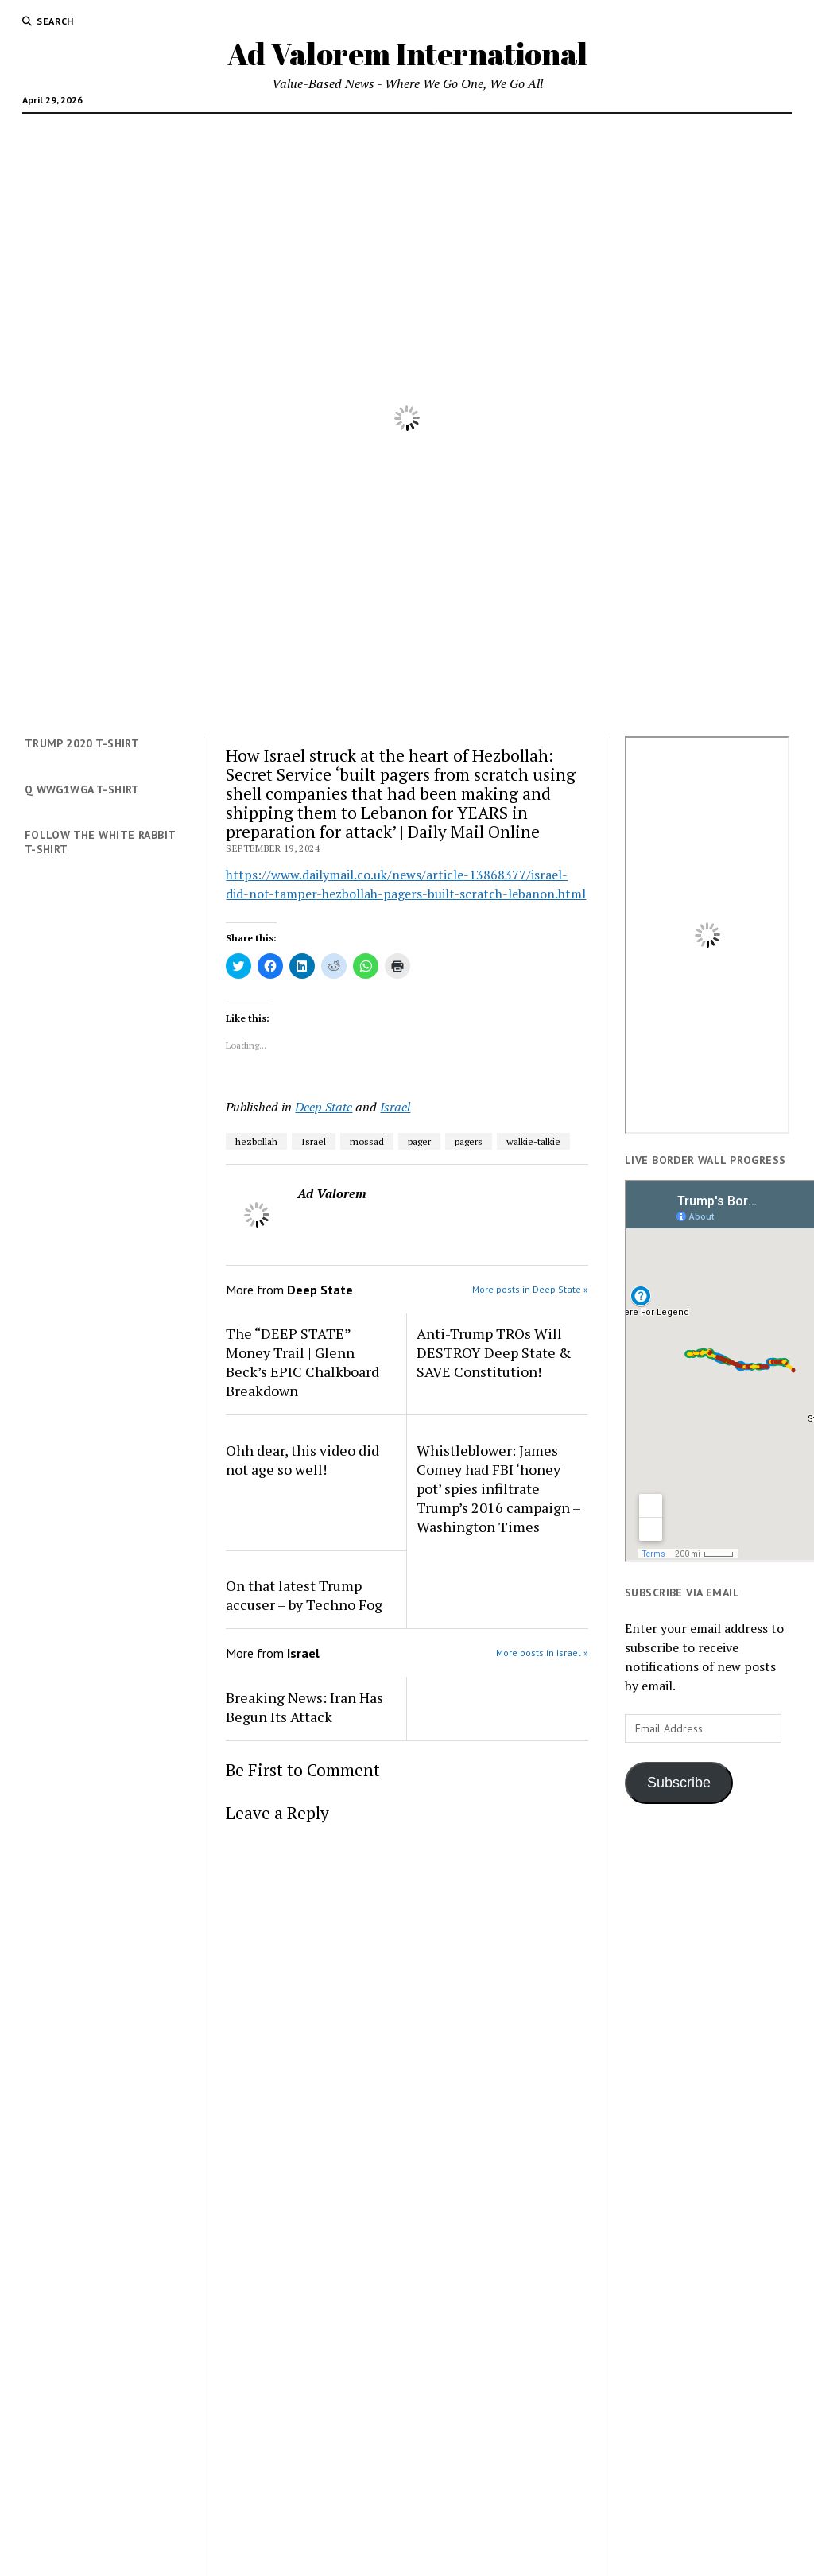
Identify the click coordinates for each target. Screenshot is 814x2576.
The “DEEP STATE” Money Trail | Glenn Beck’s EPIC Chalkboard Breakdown (302, 1362)
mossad (367, 1141)
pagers (469, 1141)
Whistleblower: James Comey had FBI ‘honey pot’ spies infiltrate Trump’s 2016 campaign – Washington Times (498, 1488)
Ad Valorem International (407, 53)
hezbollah (256, 1141)
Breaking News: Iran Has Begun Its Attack (304, 1707)
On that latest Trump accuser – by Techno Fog (304, 1595)
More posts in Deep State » (530, 1289)
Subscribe (679, 1782)
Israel (395, 1106)
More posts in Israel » (542, 1652)
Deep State (323, 1106)
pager (419, 1141)
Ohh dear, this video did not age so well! (302, 1460)
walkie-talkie (533, 1141)
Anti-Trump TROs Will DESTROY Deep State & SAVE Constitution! (494, 1352)
